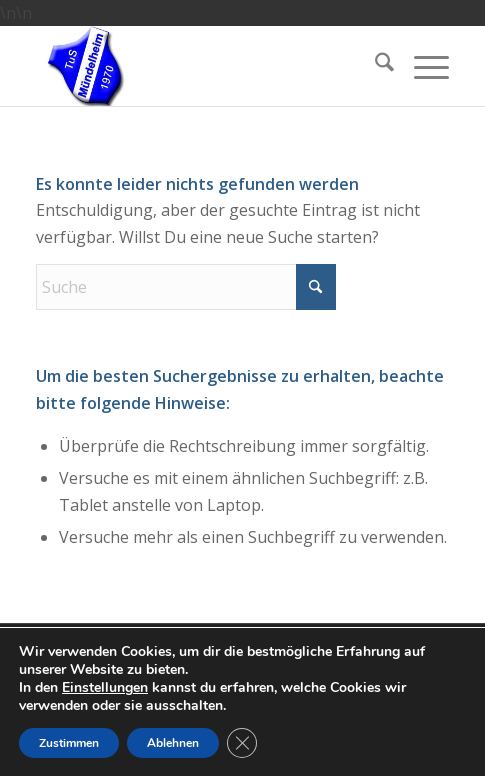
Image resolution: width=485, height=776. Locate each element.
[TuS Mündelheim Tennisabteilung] (201, 66)
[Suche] (374, 66)
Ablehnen (173, 743)
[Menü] (421, 66)
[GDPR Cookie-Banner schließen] (242, 743)
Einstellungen (105, 688)
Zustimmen (69, 743)
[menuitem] (374, 66)
